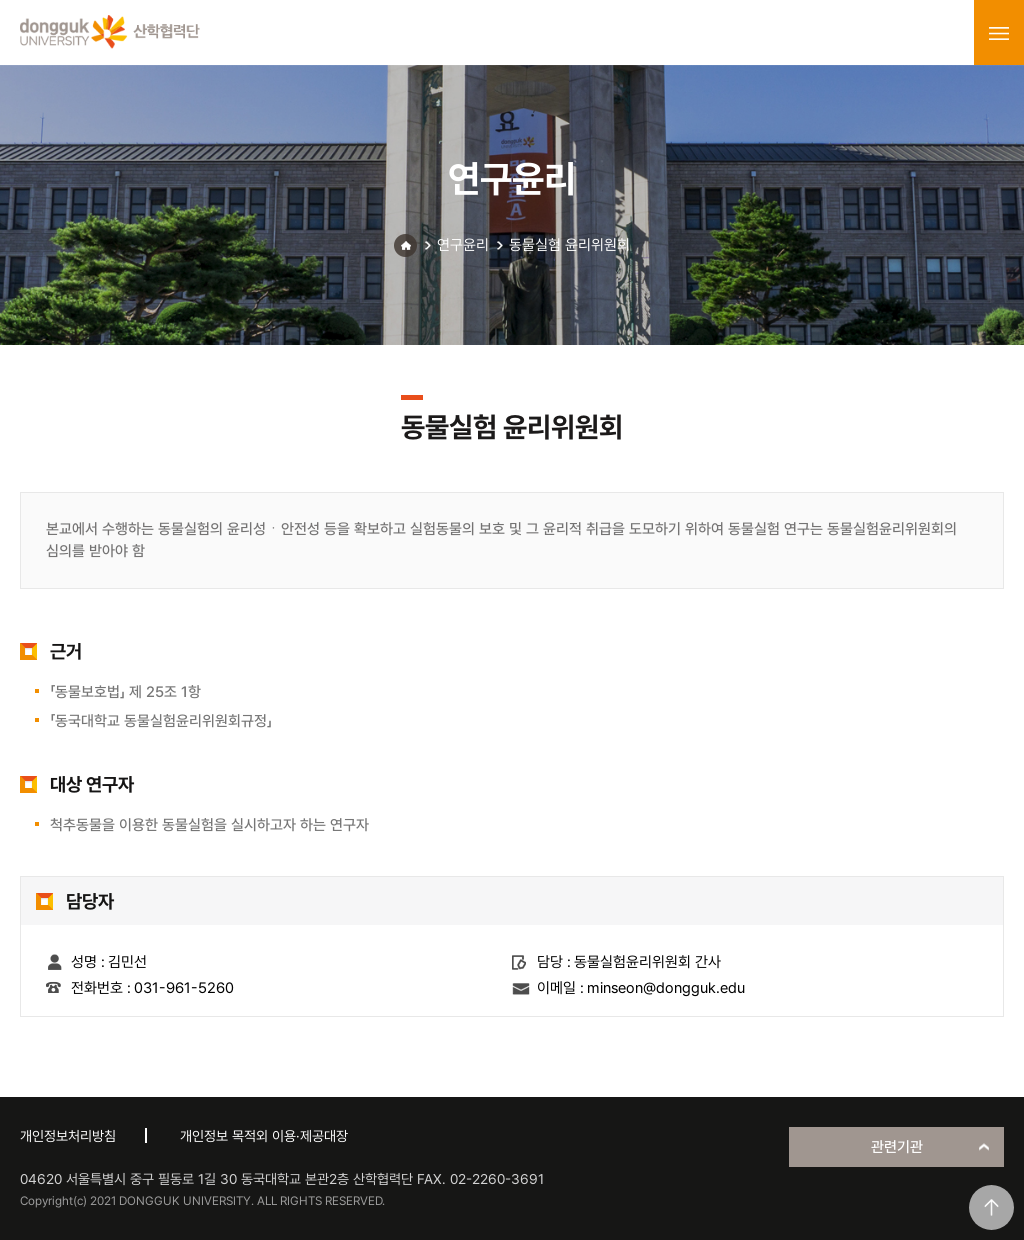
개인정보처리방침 (68, 1136)
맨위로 (991, 1207)
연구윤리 (463, 245)
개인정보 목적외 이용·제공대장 (264, 1136)
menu (999, 33)
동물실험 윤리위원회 (569, 245)
